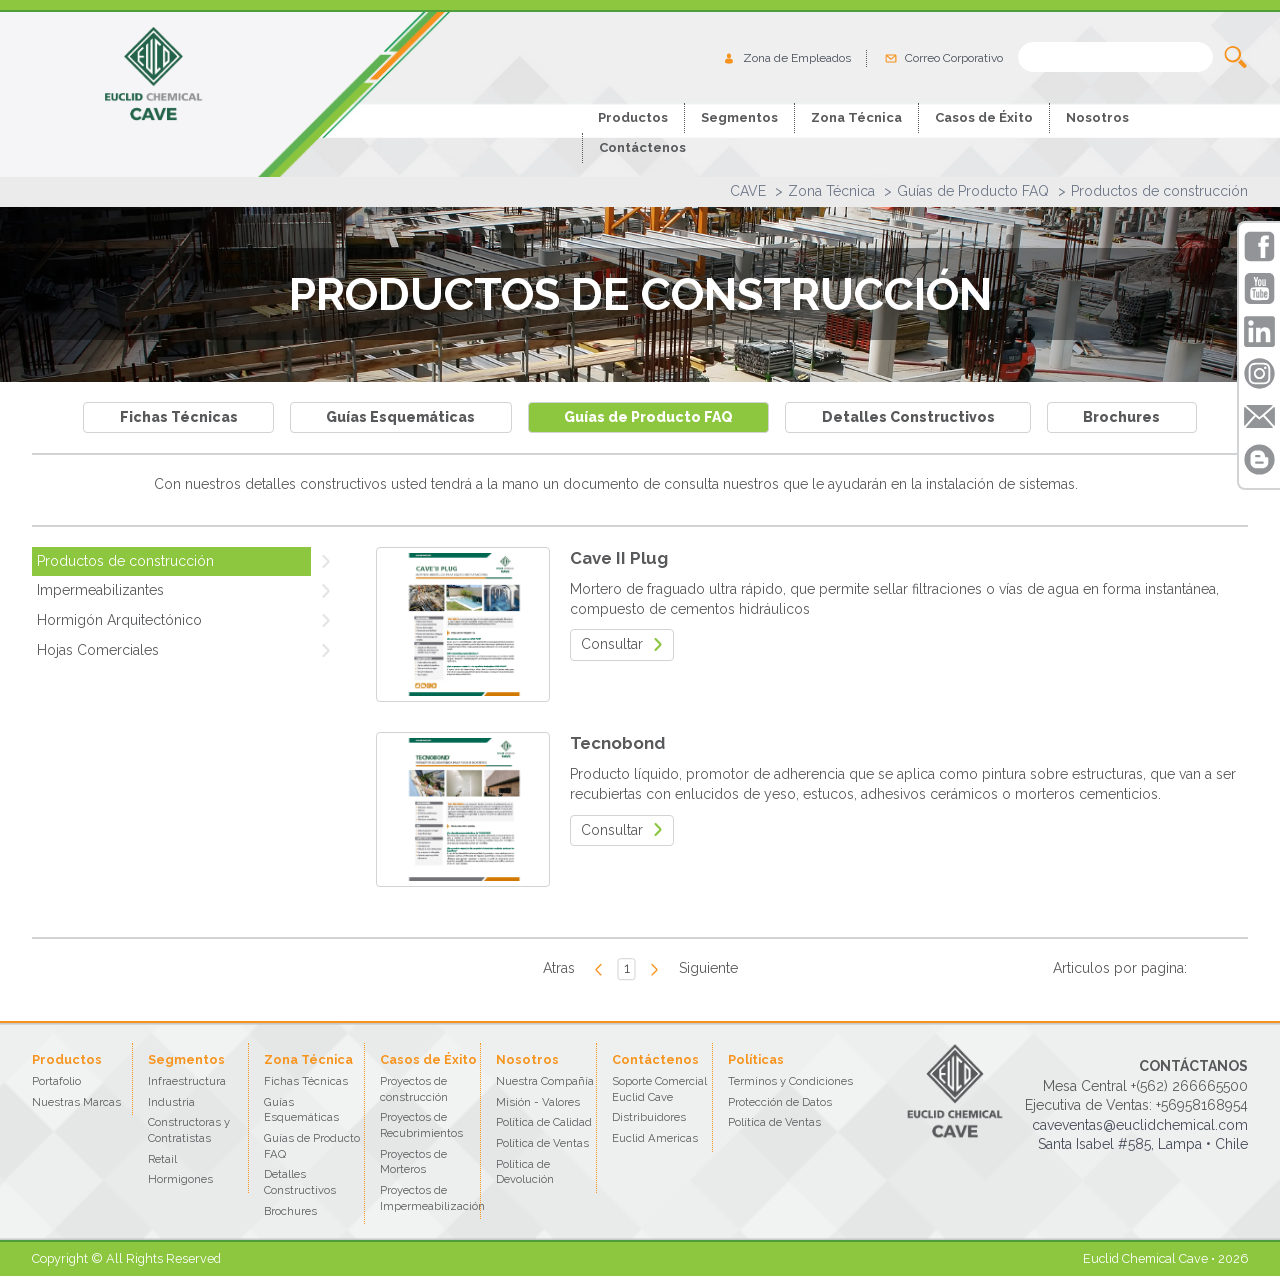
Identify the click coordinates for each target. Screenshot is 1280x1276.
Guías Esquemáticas (400, 417)
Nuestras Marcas (76, 1102)
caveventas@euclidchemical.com (1140, 1125)
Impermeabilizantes (100, 590)
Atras (559, 968)
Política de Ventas (542, 1143)
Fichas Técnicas (179, 417)
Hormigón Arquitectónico (119, 620)
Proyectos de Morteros (413, 1162)
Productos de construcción (1159, 191)
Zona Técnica (831, 191)
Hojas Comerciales (98, 650)
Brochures (1121, 417)
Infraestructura (187, 1081)
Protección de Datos (780, 1102)
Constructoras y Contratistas (189, 1130)
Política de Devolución (525, 1172)
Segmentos (739, 117)
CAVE (748, 191)
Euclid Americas (655, 1138)
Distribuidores (649, 1117)
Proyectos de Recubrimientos (421, 1125)
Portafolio (56, 1081)
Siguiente (708, 968)
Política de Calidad (544, 1122)
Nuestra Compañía (545, 1081)
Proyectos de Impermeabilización (432, 1198)
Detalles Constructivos (908, 417)
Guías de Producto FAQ (973, 191)
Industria (171, 1102)
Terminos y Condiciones (790, 1081)
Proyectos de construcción (414, 1089)
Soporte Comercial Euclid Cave (659, 1089)
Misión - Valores (538, 1102)
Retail (162, 1159)
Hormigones (180, 1179)
